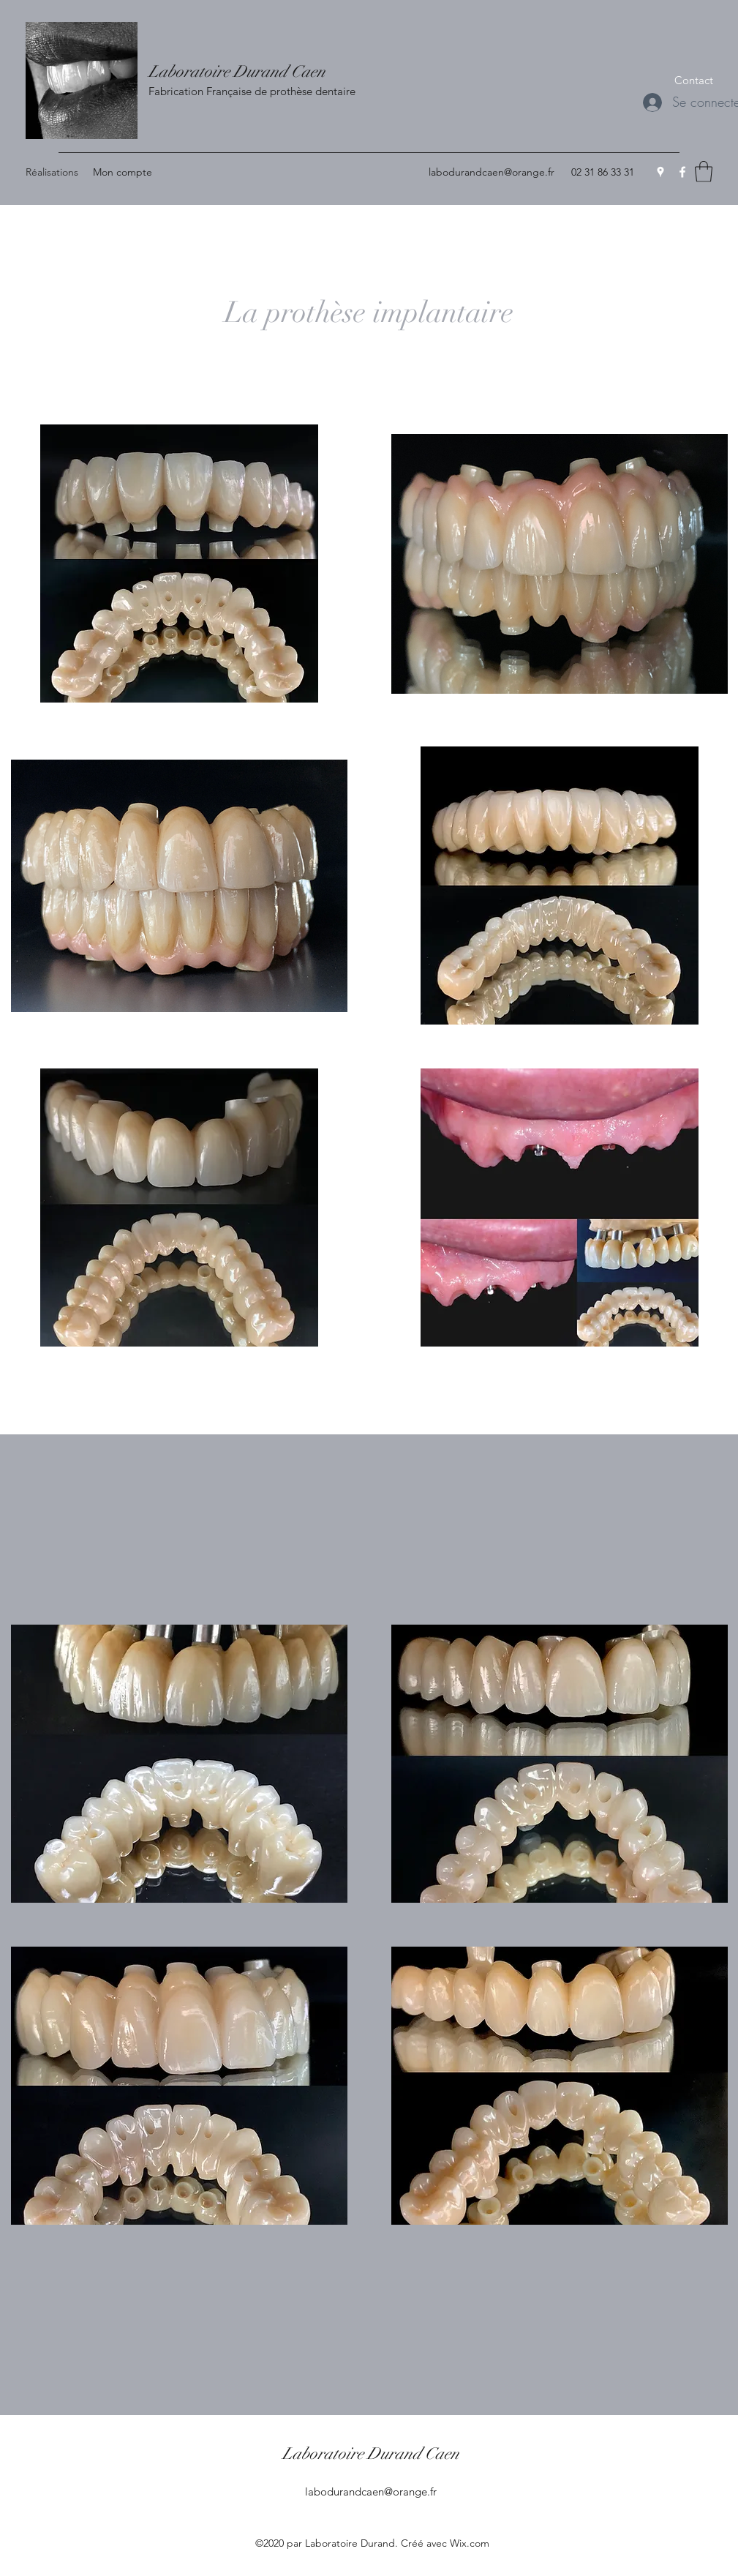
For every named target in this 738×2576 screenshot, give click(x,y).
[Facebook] (682, 172)
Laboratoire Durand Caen (236, 71)
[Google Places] (660, 172)
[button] (693, 80)
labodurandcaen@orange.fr (491, 172)
